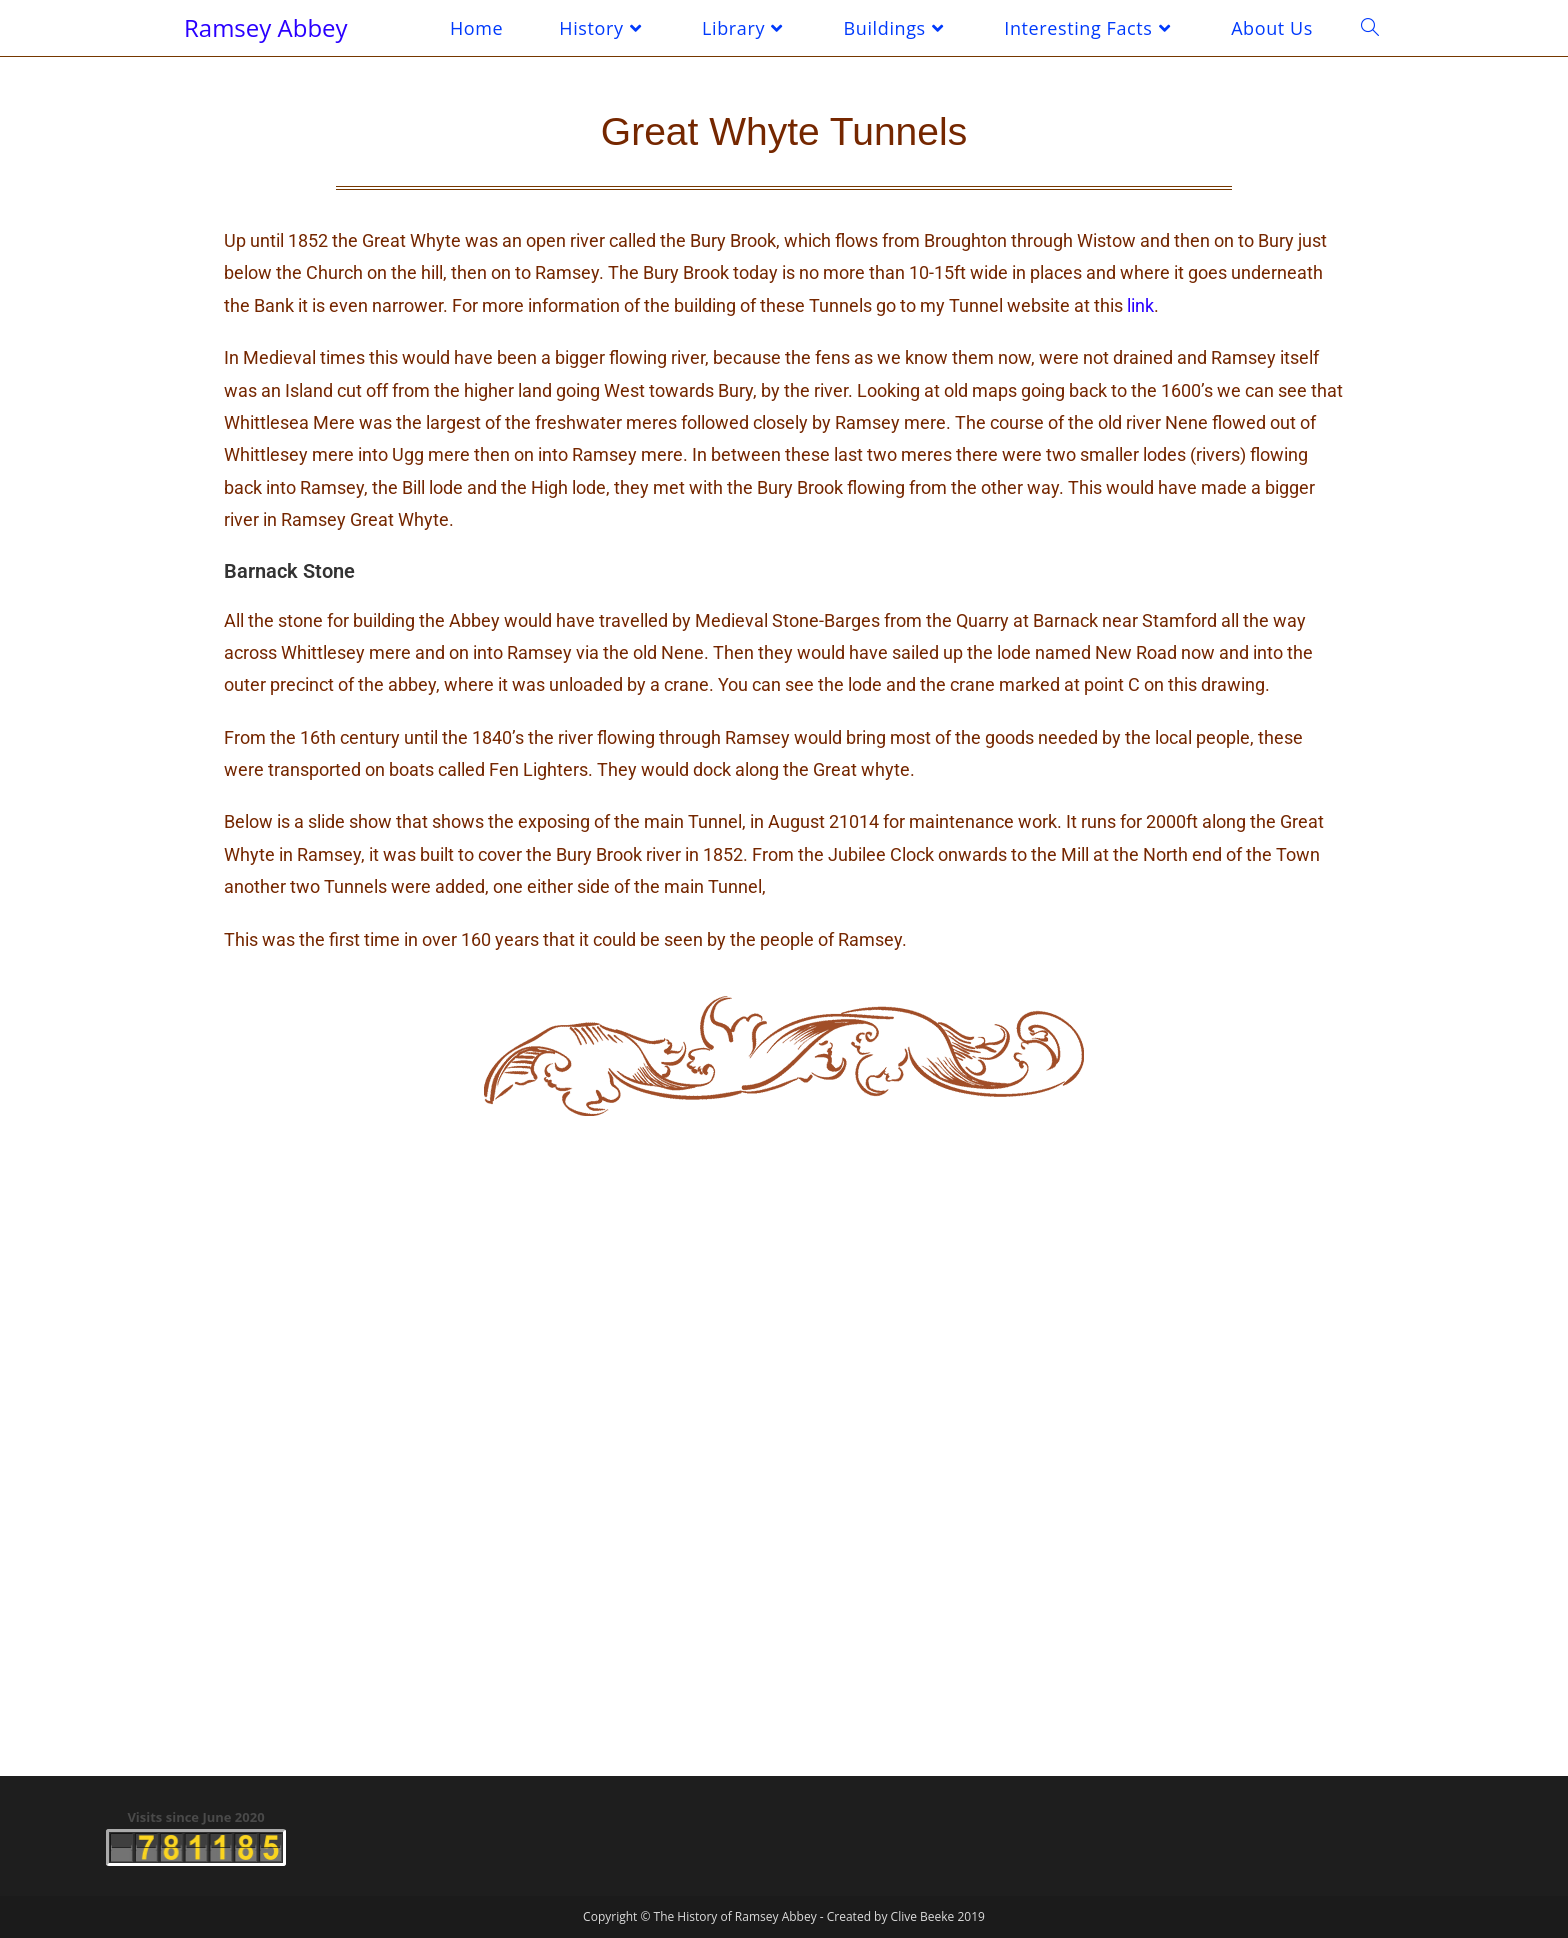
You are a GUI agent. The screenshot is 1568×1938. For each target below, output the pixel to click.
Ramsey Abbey (266, 27)
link (1140, 305)
